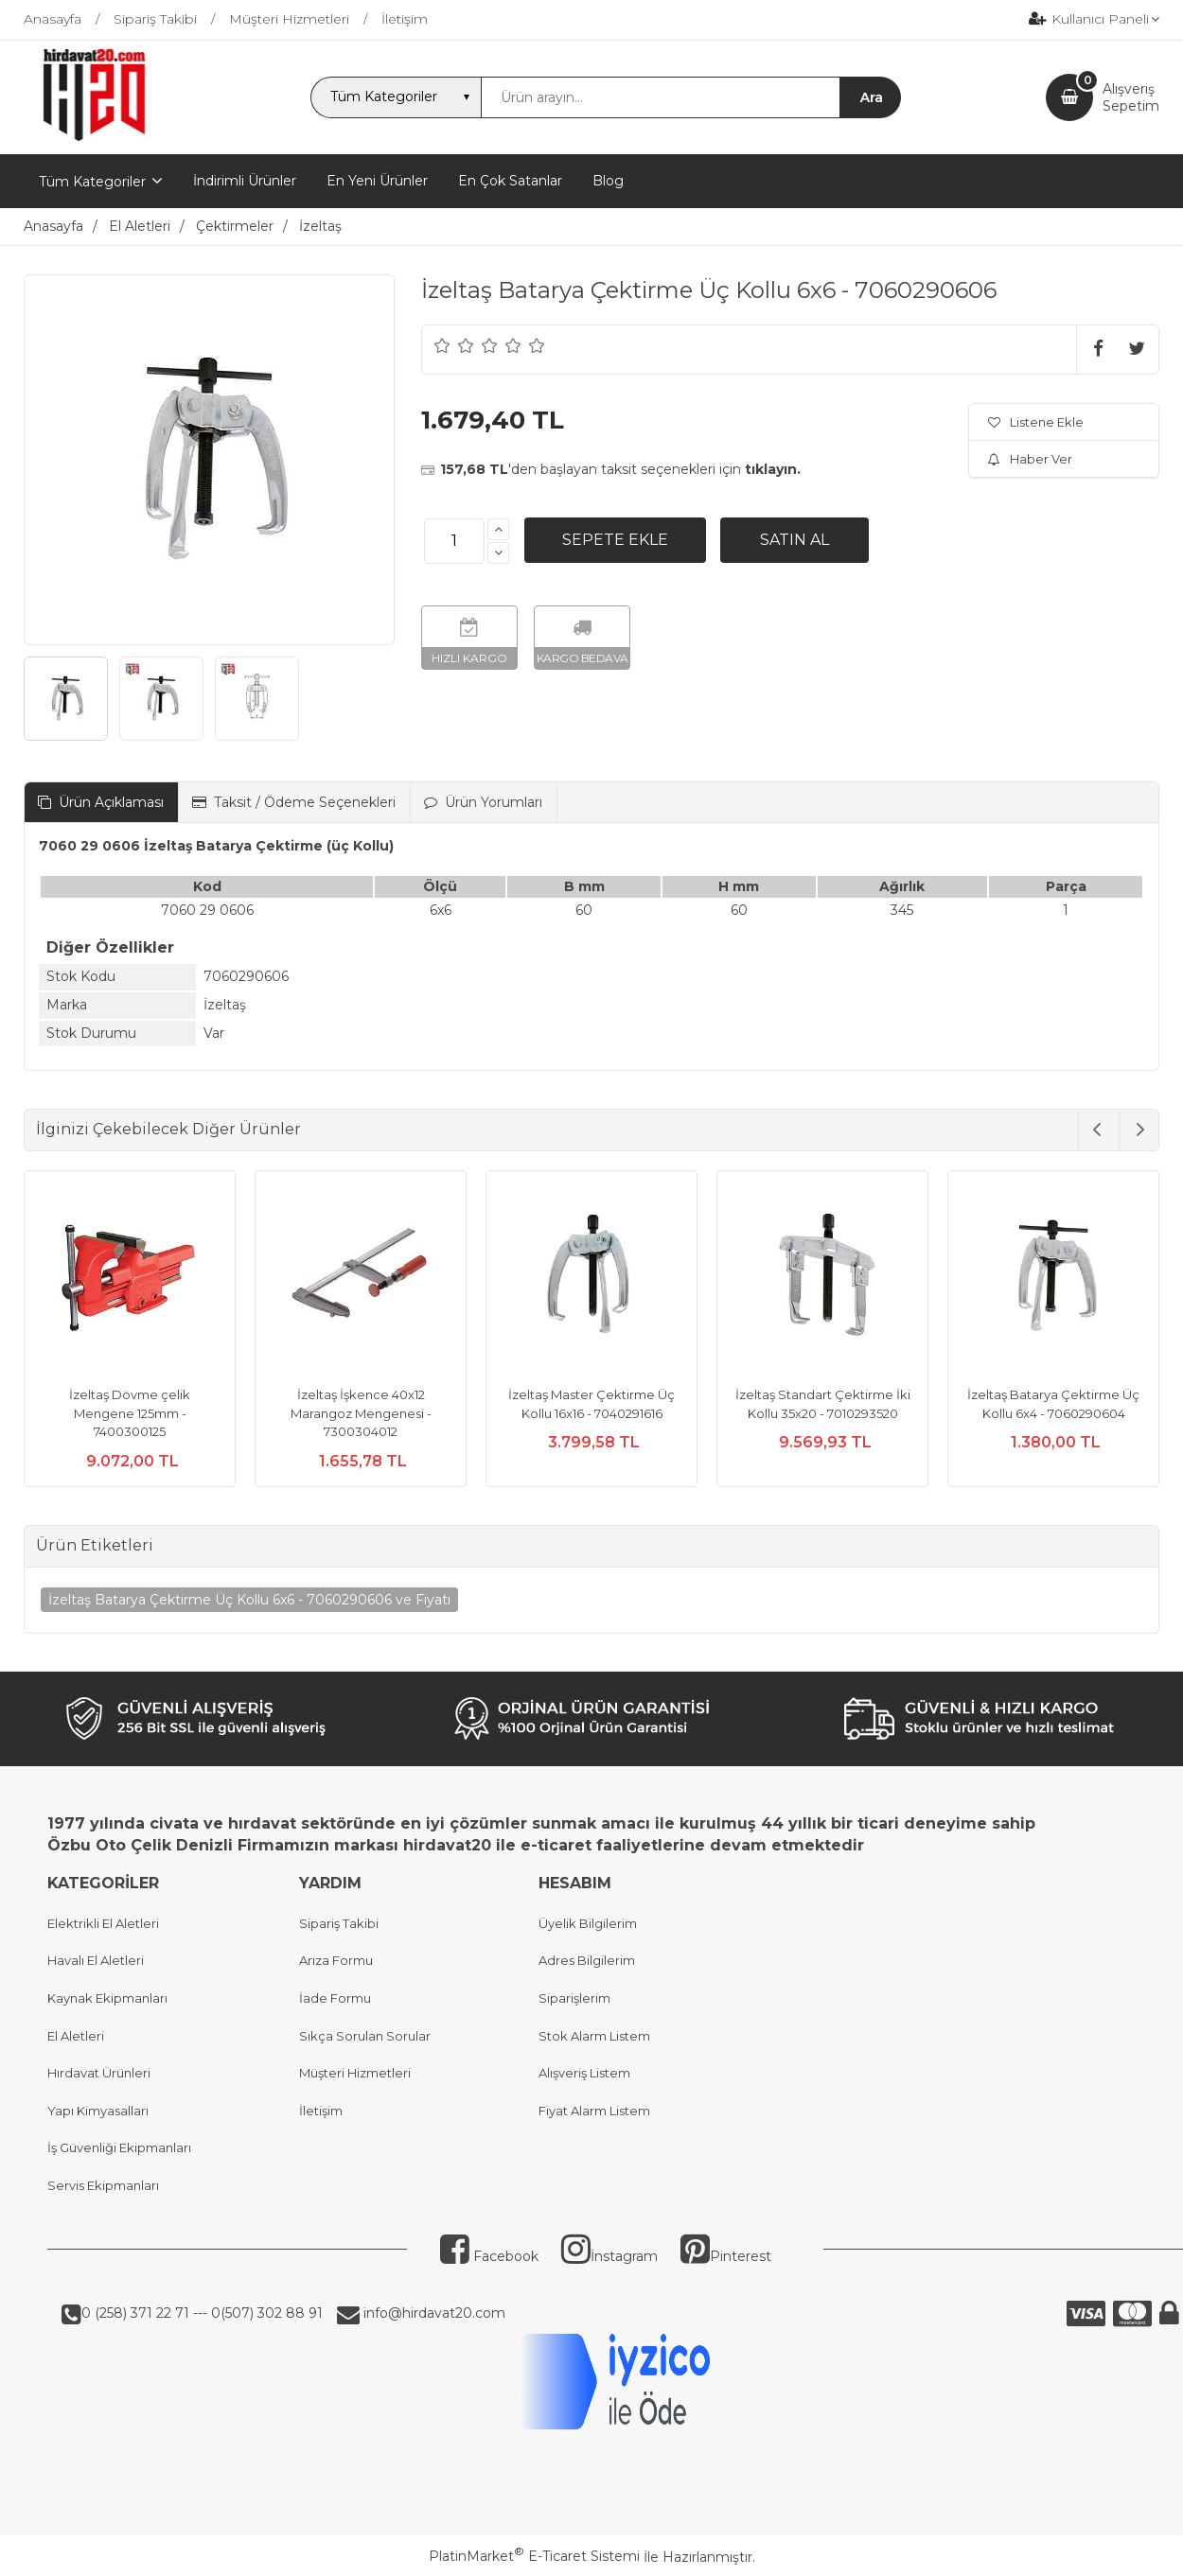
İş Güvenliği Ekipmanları (119, 2147)
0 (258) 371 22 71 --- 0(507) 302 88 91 (202, 2313)
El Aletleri (75, 2035)
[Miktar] (454, 541)
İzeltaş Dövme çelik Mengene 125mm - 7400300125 (129, 1413)
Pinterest (725, 2256)
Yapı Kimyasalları (98, 2110)
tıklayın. (773, 469)
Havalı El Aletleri (95, 1960)
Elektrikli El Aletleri (103, 1923)
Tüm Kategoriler (92, 181)
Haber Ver (1030, 458)
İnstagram (609, 2256)
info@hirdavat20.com (432, 2313)
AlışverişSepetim (1131, 97)
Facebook (489, 2256)
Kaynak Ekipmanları (107, 1998)
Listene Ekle (1036, 421)
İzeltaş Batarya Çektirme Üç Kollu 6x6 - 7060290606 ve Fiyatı (249, 1599)
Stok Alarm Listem (594, 2035)
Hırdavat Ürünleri (98, 2072)
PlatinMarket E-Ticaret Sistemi (534, 2556)
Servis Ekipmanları (103, 2185)
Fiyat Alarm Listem (594, 2110)
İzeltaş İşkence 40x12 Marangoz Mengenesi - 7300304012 (361, 1413)
